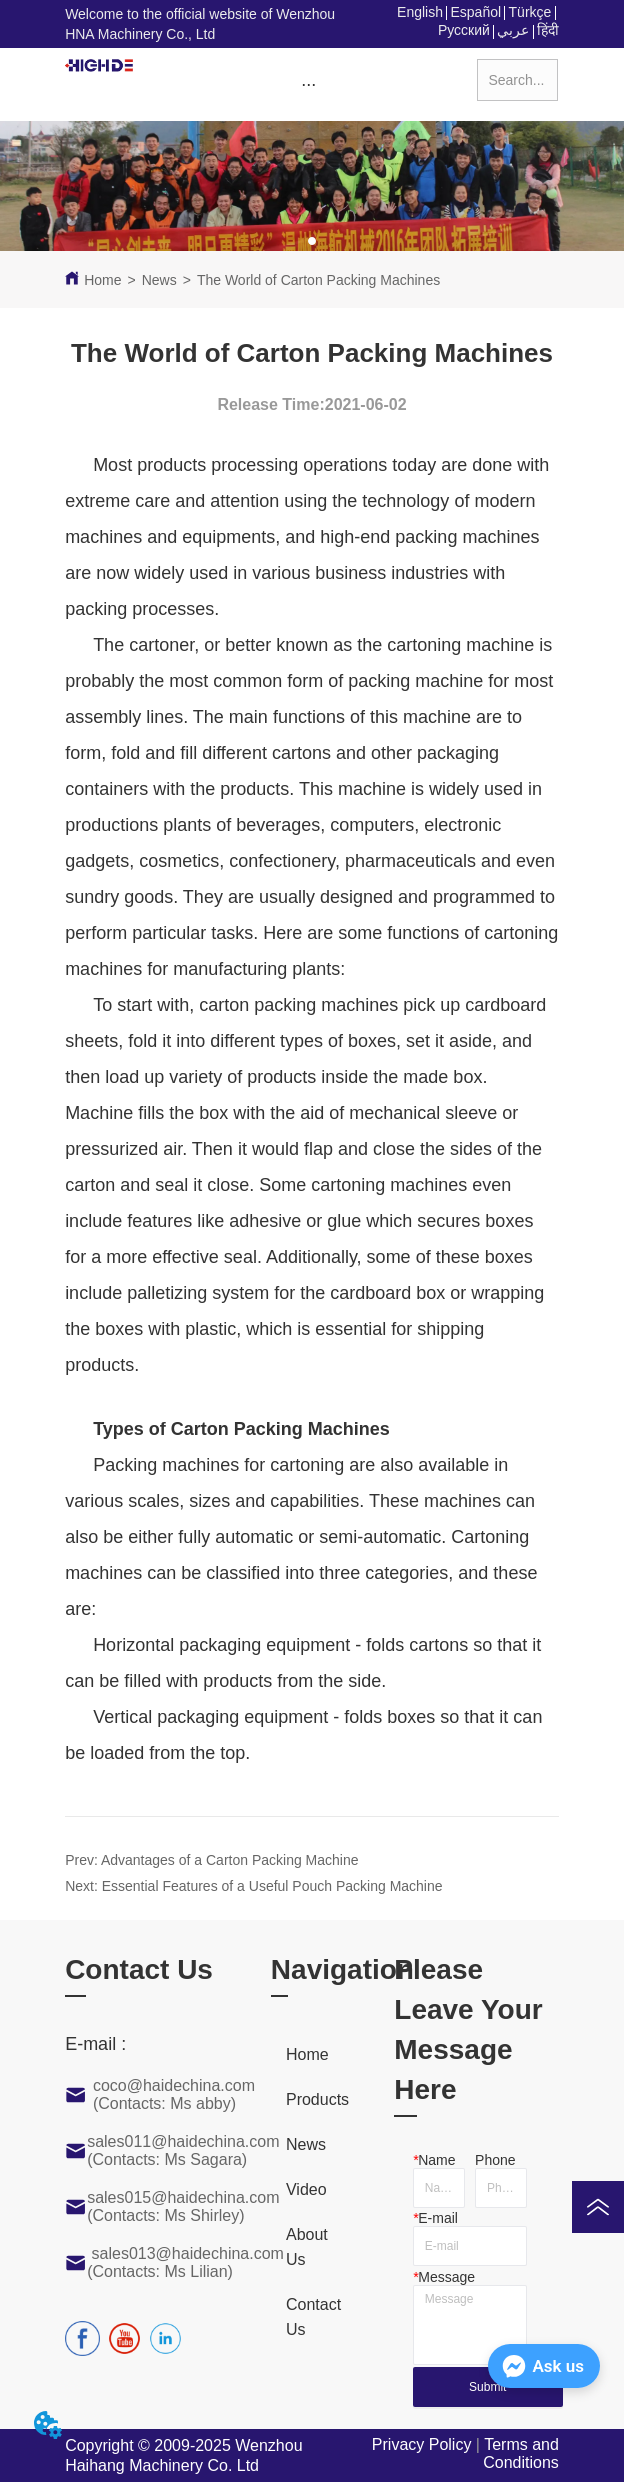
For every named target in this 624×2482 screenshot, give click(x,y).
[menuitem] (309, 84)
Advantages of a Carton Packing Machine (230, 1860)
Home (102, 280)
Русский (464, 30)
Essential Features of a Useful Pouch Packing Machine (272, 1886)
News (159, 280)
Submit (487, 2387)
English (420, 12)
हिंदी (548, 30)
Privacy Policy (422, 2444)
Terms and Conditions (521, 2453)
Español (475, 12)
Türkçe (530, 12)
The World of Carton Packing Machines (318, 280)
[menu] (309, 84)
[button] (308, 84)
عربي (513, 30)
